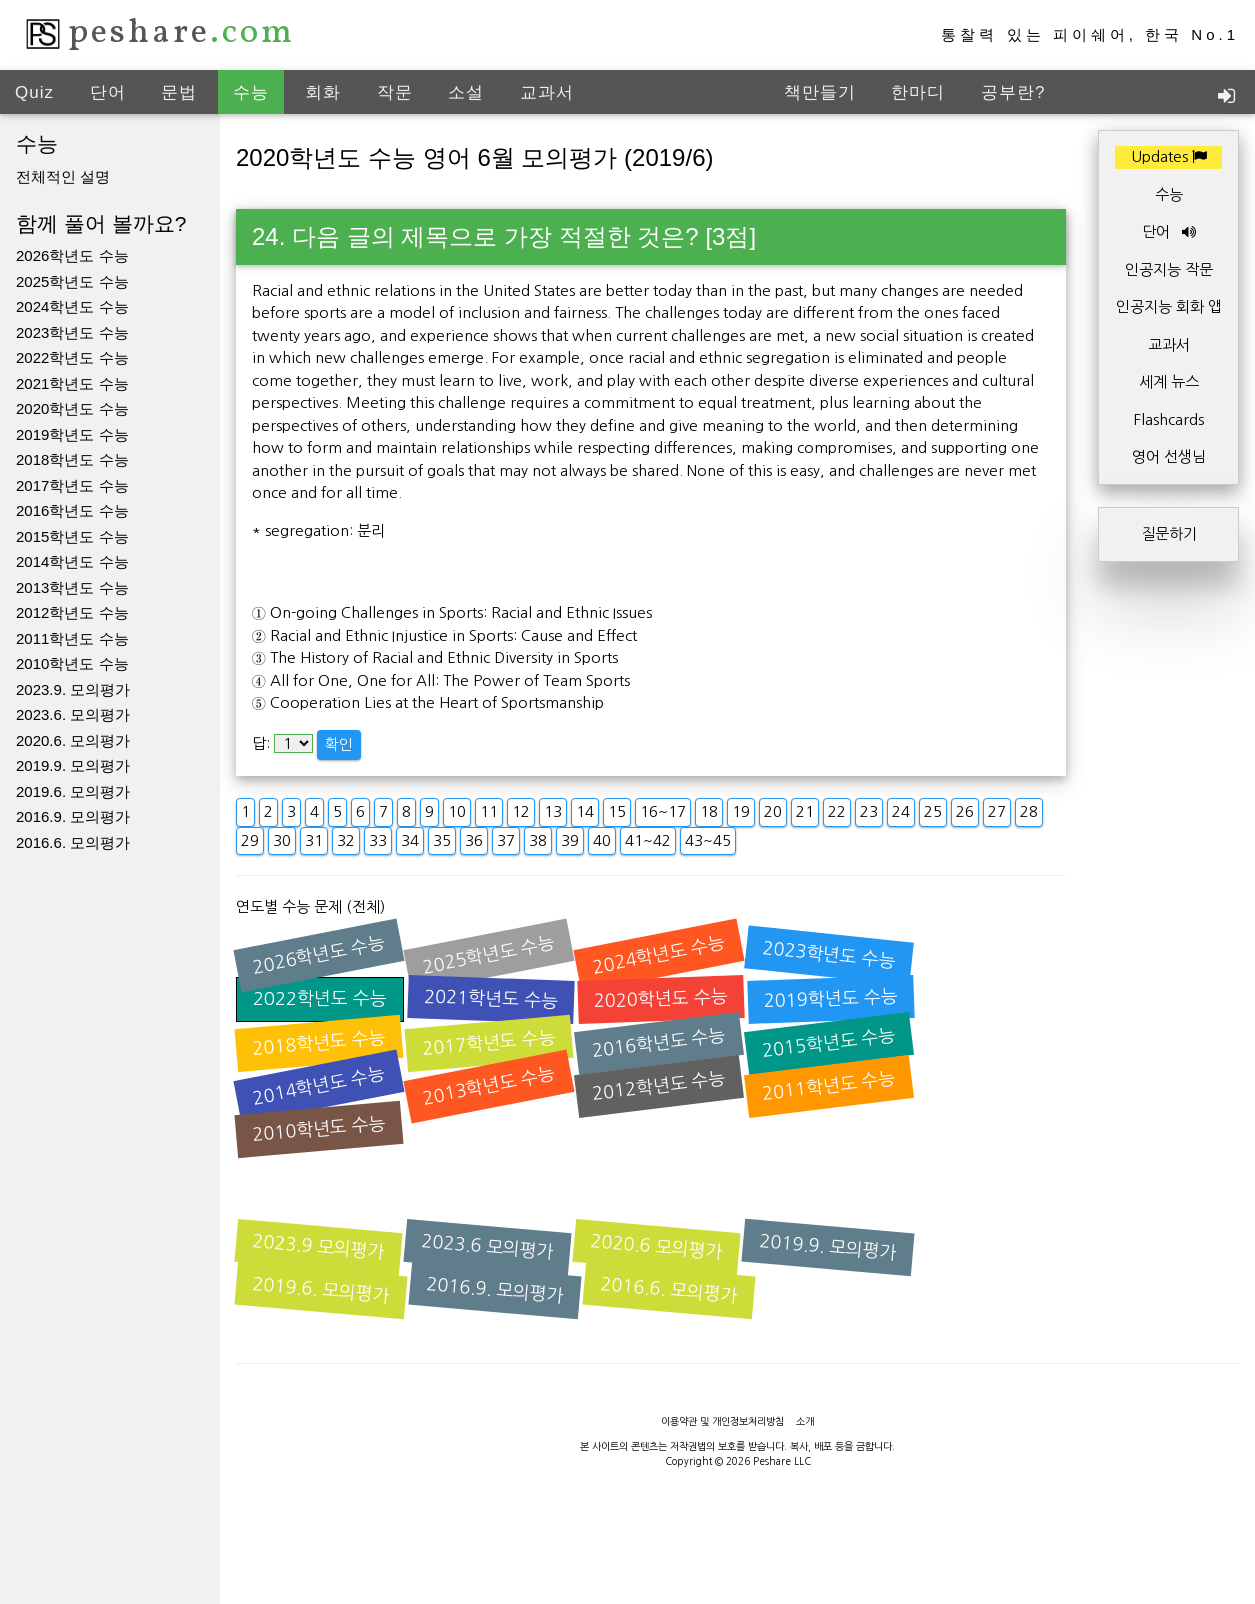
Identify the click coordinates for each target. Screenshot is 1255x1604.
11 (489, 811)
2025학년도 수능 (72, 281)
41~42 (648, 840)
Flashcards (1169, 419)
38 (538, 840)
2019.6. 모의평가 (73, 791)
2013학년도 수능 (72, 587)
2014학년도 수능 (72, 561)
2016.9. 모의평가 (73, 816)
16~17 (663, 811)
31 (314, 840)
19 (741, 811)
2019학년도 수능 (72, 434)
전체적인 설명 (63, 176)
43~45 (708, 840)
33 (378, 840)
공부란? (1013, 92)
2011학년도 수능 (72, 638)
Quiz (34, 92)
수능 (251, 92)
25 (933, 811)
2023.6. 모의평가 (73, 714)
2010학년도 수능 (72, 663)
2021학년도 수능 (72, 383)
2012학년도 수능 (72, 612)
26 (965, 811)
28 (1029, 811)
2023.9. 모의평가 (73, 689)
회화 (323, 92)
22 (837, 811)
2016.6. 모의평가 (73, 842)
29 (250, 840)
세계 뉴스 (1169, 381)
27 (997, 811)
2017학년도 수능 (72, 485)
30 (282, 840)
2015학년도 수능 (72, 536)
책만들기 (820, 92)
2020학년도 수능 (72, 408)
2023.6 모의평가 (488, 1247)
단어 (108, 92)
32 (346, 840)
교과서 (547, 92)
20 (773, 811)
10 (457, 811)
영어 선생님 (1169, 456)
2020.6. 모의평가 (73, 740)
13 (553, 811)
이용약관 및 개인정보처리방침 (722, 1421)
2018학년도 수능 (72, 459)
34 (410, 840)
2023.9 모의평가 (319, 1247)
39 (570, 840)
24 (901, 811)
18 (709, 811)
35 (442, 840)
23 (869, 811)
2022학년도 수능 (72, 357)
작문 (395, 92)
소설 (466, 92)
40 (602, 840)
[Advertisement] (628, 1559)
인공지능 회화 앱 (1169, 306)
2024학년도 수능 (72, 306)
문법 (179, 92)
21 (805, 811)
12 (521, 811)
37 (506, 840)
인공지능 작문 (1169, 269)
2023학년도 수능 (72, 332)
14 (585, 811)
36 (474, 840)
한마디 (918, 92)
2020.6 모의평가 (657, 1247)
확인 (339, 744)
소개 (805, 1421)
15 (617, 811)
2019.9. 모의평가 (73, 765)
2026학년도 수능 (72, 255)
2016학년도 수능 (72, 510)
